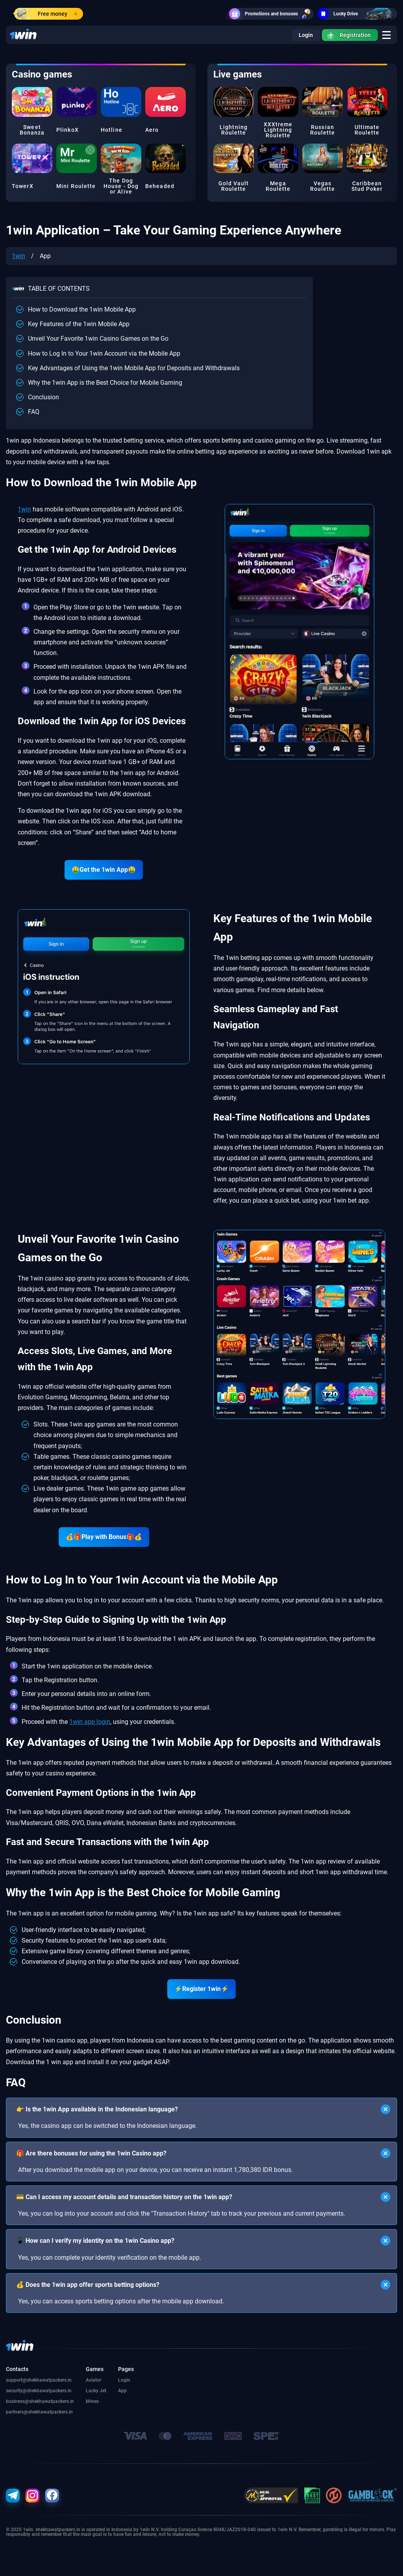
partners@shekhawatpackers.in (39, 2412)
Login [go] (306, 35)
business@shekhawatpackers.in (40, 2401)
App (122, 2390)
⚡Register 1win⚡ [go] (201, 1989)
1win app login (89, 1721)
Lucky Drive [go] (357, 14)
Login (124, 2380)
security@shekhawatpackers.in (39, 2390)
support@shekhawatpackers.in (39, 2380)
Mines (92, 2401)
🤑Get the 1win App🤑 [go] (104, 869)
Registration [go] (349, 35)
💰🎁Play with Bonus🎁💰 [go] (104, 1537)
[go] (386, 35)
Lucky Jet (96, 2390)
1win (18, 256)
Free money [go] (45, 14)
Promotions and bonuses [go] (271, 14)
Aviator (93, 2380)
